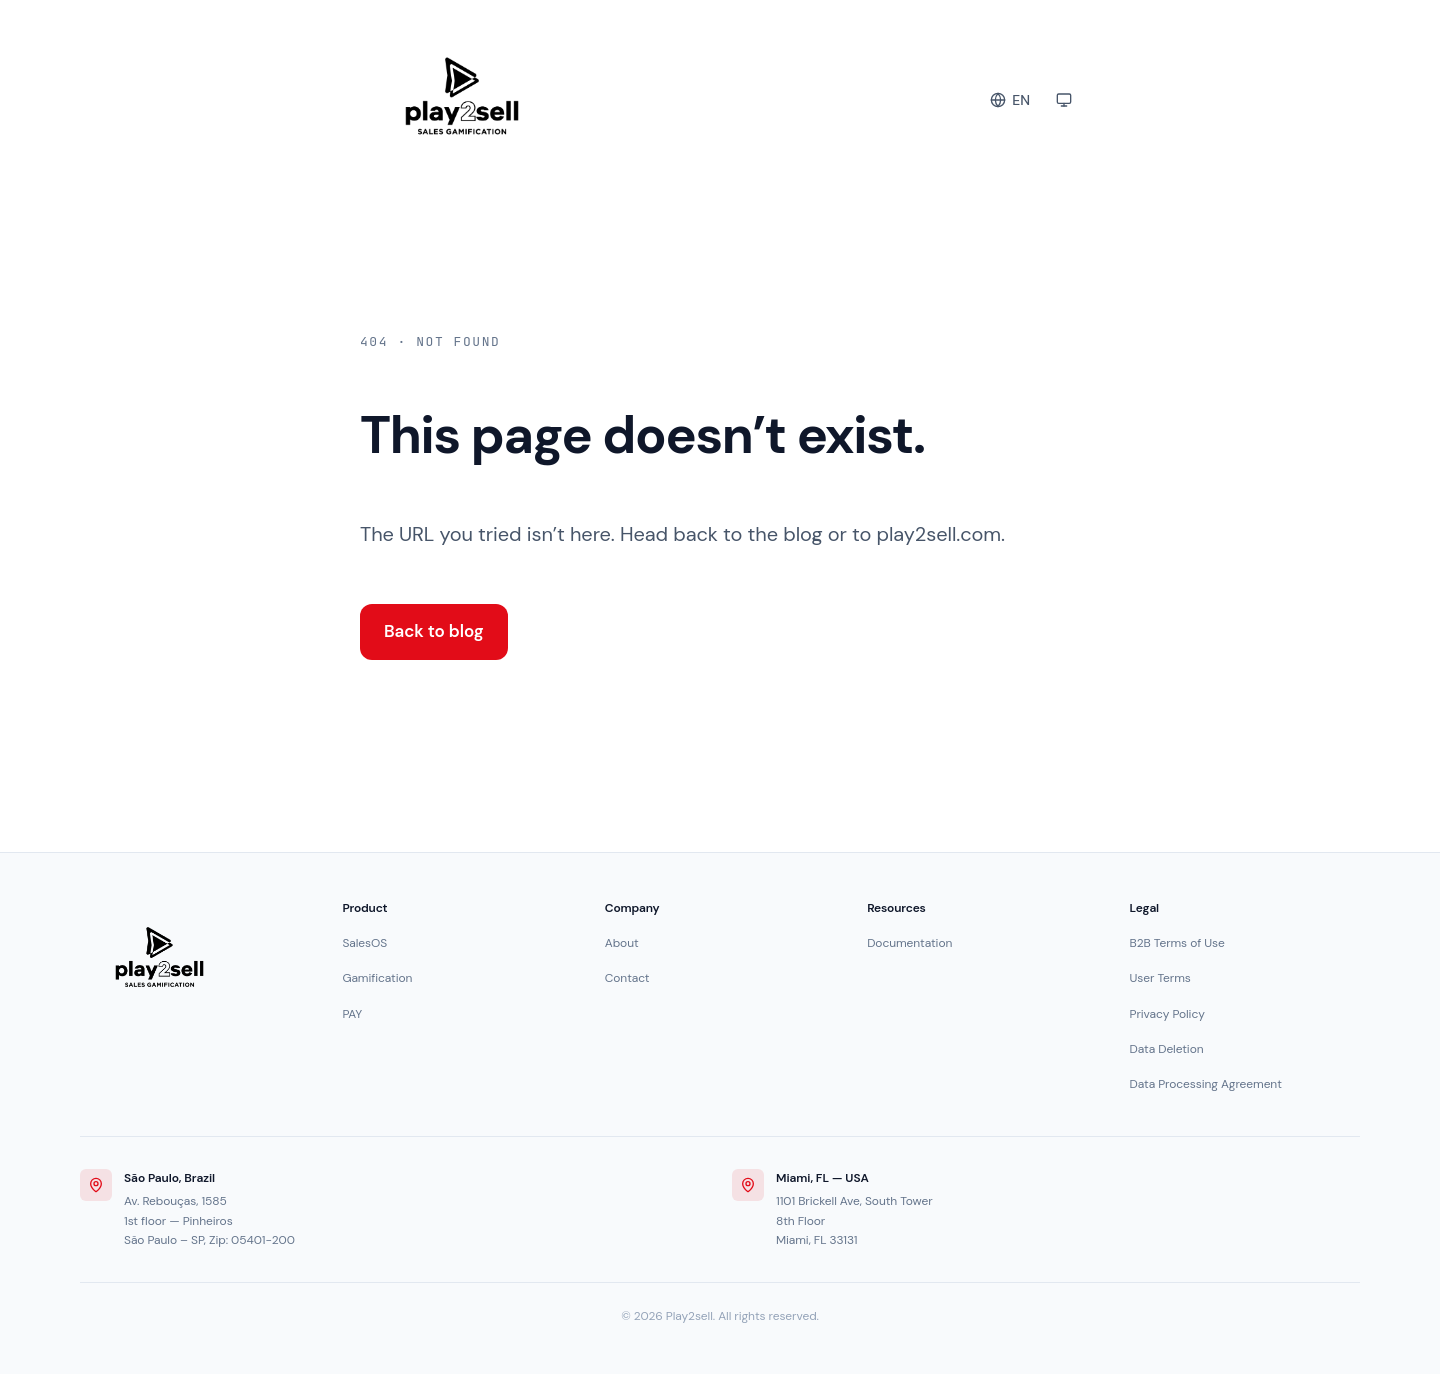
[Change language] (1010, 100)
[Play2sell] (159, 957)
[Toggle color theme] (1064, 100)
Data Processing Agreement (1206, 1084)
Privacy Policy (1167, 1014)
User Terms (1160, 978)
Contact (627, 978)
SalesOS (364, 943)
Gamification (377, 978)
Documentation (909, 943)
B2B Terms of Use (1177, 943)
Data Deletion (1167, 1049)
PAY (352, 1014)
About (622, 943)
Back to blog (434, 631)
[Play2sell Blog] (564, 96)
